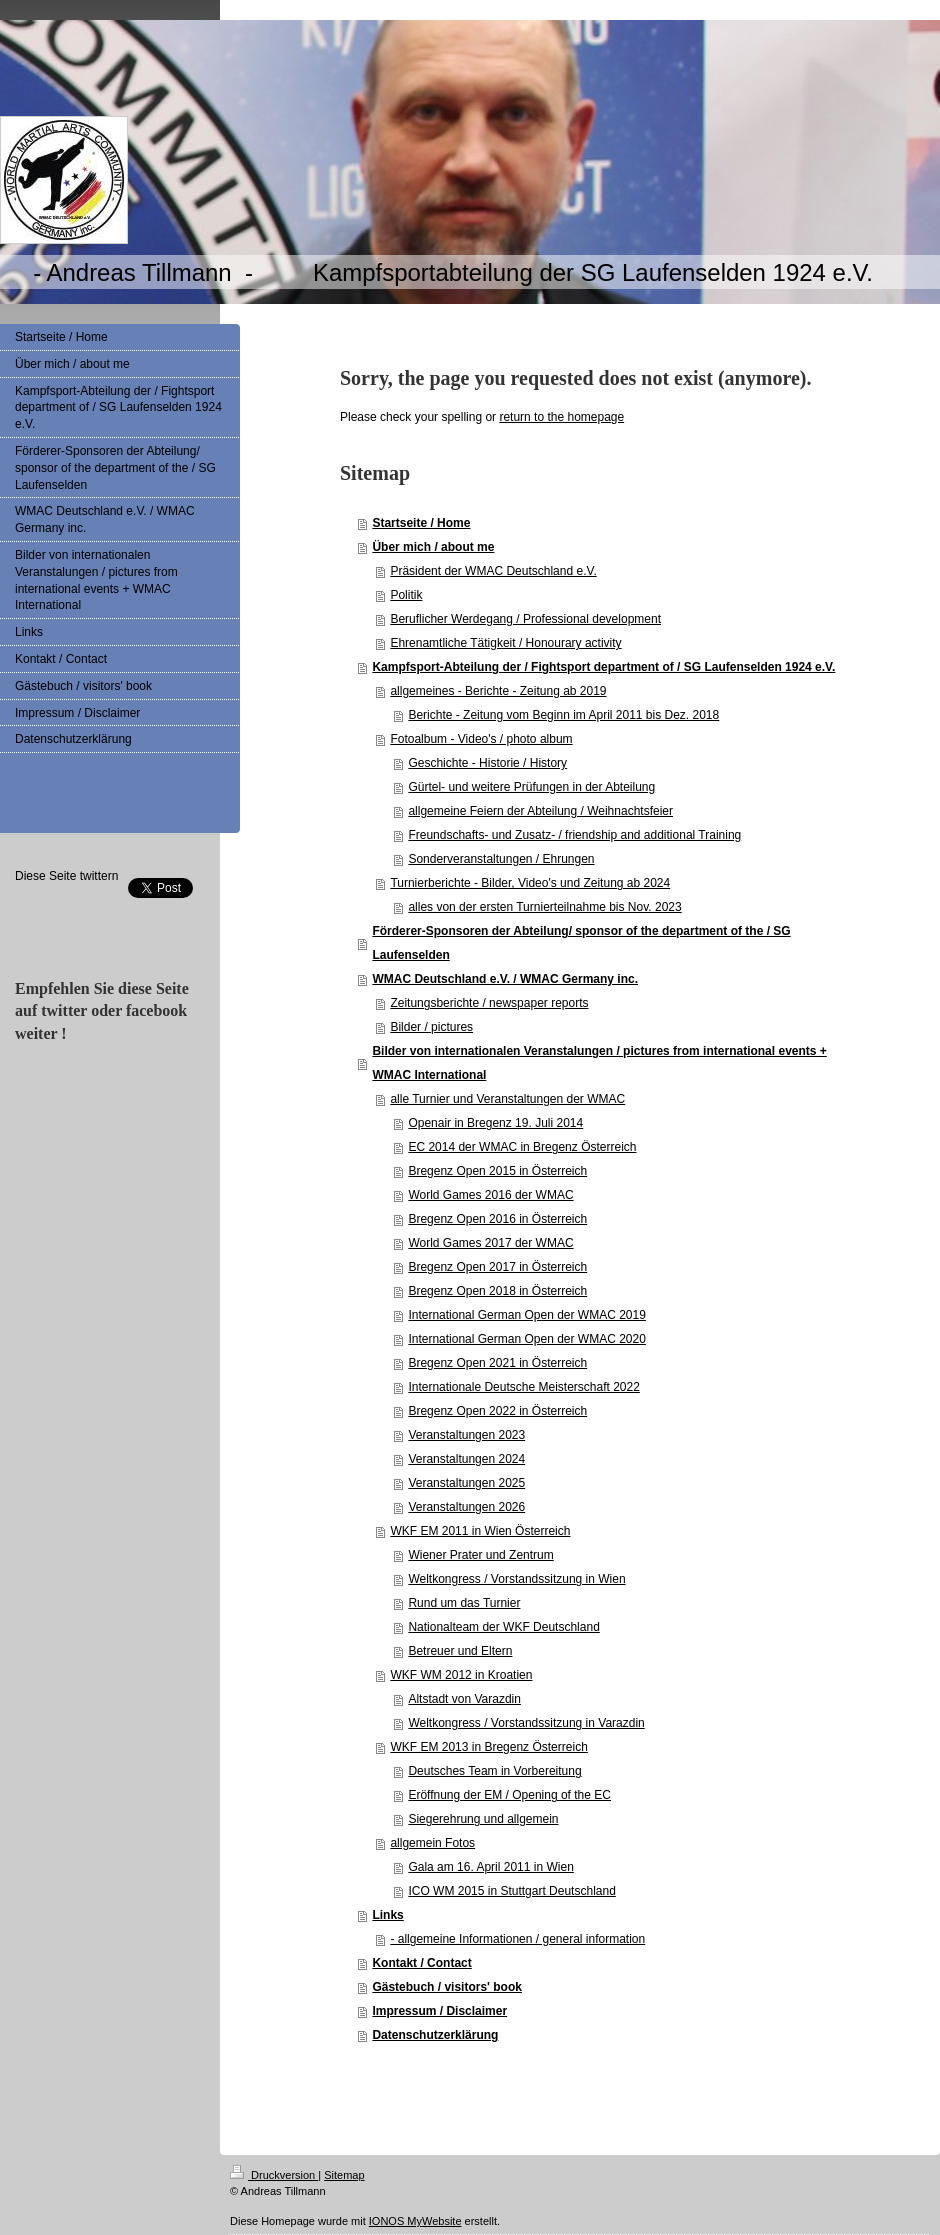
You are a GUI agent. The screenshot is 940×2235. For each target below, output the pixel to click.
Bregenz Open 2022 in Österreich (497, 1411)
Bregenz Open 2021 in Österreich (497, 1363)
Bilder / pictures (431, 1027)
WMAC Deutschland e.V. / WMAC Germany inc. (505, 979)
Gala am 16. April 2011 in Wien (490, 1867)
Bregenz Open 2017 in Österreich (497, 1267)
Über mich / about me (433, 547)
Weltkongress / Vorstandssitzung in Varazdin (526, 1723)
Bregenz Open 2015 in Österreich (497, 1171)
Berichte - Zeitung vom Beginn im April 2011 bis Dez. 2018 (563, 715)
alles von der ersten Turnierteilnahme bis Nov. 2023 (544, 907)
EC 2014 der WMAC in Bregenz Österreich (522, 1147)
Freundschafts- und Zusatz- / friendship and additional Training (574, 835)
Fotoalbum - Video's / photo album (481, 739)
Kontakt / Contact (421, 1963)
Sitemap (344, 2175)
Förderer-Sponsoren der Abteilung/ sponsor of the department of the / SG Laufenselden (581, 943)
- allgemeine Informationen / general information (517, 1939)
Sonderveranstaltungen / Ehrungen (501, 859)
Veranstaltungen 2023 (466, 1435)
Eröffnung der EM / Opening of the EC (509, 1795)
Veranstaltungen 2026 (466, 1507)
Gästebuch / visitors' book (447, 1987)
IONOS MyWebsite (415, 2221)
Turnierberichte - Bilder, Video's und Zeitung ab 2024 (530, 883)
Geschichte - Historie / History (487, 763)
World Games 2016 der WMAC (490, 1195)
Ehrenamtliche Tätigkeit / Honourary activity (505, 643)
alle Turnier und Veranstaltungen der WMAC (507, 1099)
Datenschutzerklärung (435, 2035)
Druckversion (274, 2175)
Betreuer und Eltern (460, 1651)
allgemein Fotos (432, 1843)
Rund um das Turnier (464, 1603)
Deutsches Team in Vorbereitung (494, 1771)
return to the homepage (561, 417)
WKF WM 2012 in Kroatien (461, 1675)
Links (387, 1915)
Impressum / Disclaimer (439, 2011)
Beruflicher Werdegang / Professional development (525, 619)
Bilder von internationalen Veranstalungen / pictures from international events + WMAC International (599, 1063)
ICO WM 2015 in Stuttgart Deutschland (511, 1891)
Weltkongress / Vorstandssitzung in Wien (516, 1579)
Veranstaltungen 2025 (466, 1483)
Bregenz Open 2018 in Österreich (497, 1291)
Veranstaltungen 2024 (466, 1459)
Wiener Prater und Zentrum (480, 1555)
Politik (406, 595)
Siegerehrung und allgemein (483, 1819)
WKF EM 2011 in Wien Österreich (480, 1531)
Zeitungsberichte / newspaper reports (489, 1003)
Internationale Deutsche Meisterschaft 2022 (523, 1387)
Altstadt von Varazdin (464, 1699)
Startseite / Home (421, 523)
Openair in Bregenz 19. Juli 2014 (495, 1123)
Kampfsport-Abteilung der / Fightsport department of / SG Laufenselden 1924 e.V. (603, 667)
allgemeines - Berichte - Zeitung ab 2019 (498, 691)
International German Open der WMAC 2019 (526, 1315)
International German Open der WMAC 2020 (526, 1339)
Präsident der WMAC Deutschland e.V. (493, 571)
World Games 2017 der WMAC (490, 1243)
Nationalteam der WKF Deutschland (503, 1627)
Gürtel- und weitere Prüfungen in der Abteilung (531, 787)
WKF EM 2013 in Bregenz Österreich (488, 1747)
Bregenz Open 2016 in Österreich (497, 1219)
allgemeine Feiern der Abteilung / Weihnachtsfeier (540, 811)
